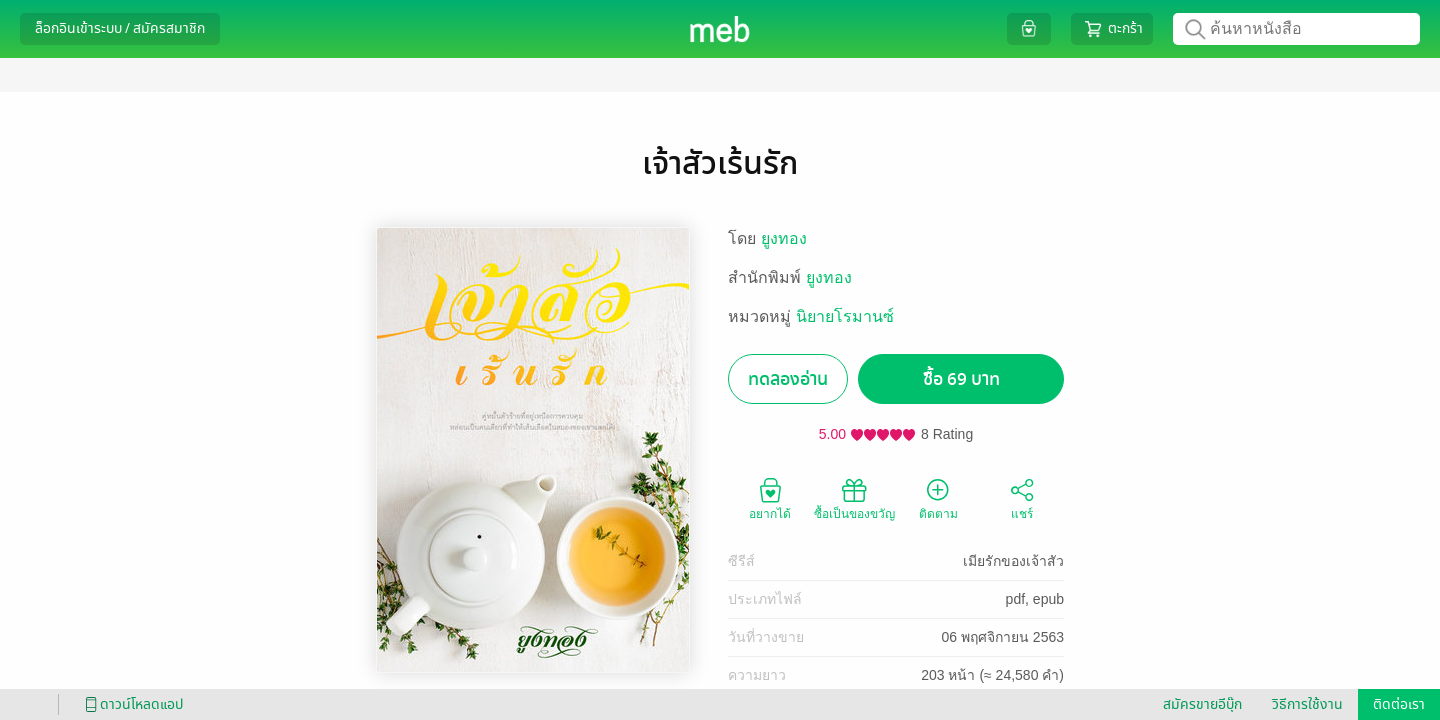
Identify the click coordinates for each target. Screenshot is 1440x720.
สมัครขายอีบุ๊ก (1202, 704)
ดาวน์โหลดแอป (131, 704)
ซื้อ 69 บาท (961, 379)
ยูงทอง (784, 238)
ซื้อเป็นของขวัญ (854, 498)
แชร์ (1022, 498)
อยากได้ (770, 498)
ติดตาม (938, 498)
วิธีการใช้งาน (1307, 704)
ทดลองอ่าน (788, 379)
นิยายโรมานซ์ (845, 316)
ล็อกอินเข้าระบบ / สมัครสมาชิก (120, 28)
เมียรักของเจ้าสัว (1013, 561)
